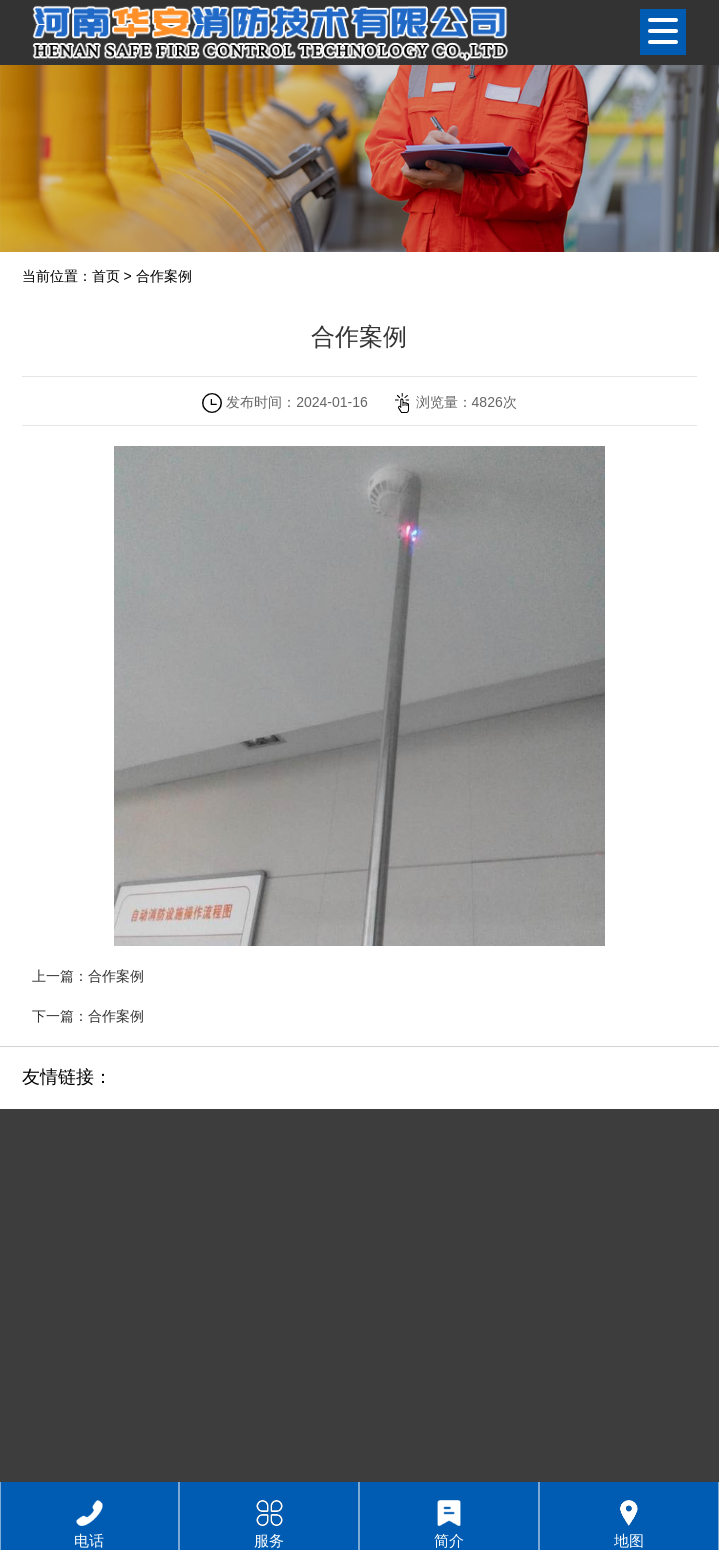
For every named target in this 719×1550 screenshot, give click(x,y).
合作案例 (164, 276)
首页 (106, 276)
